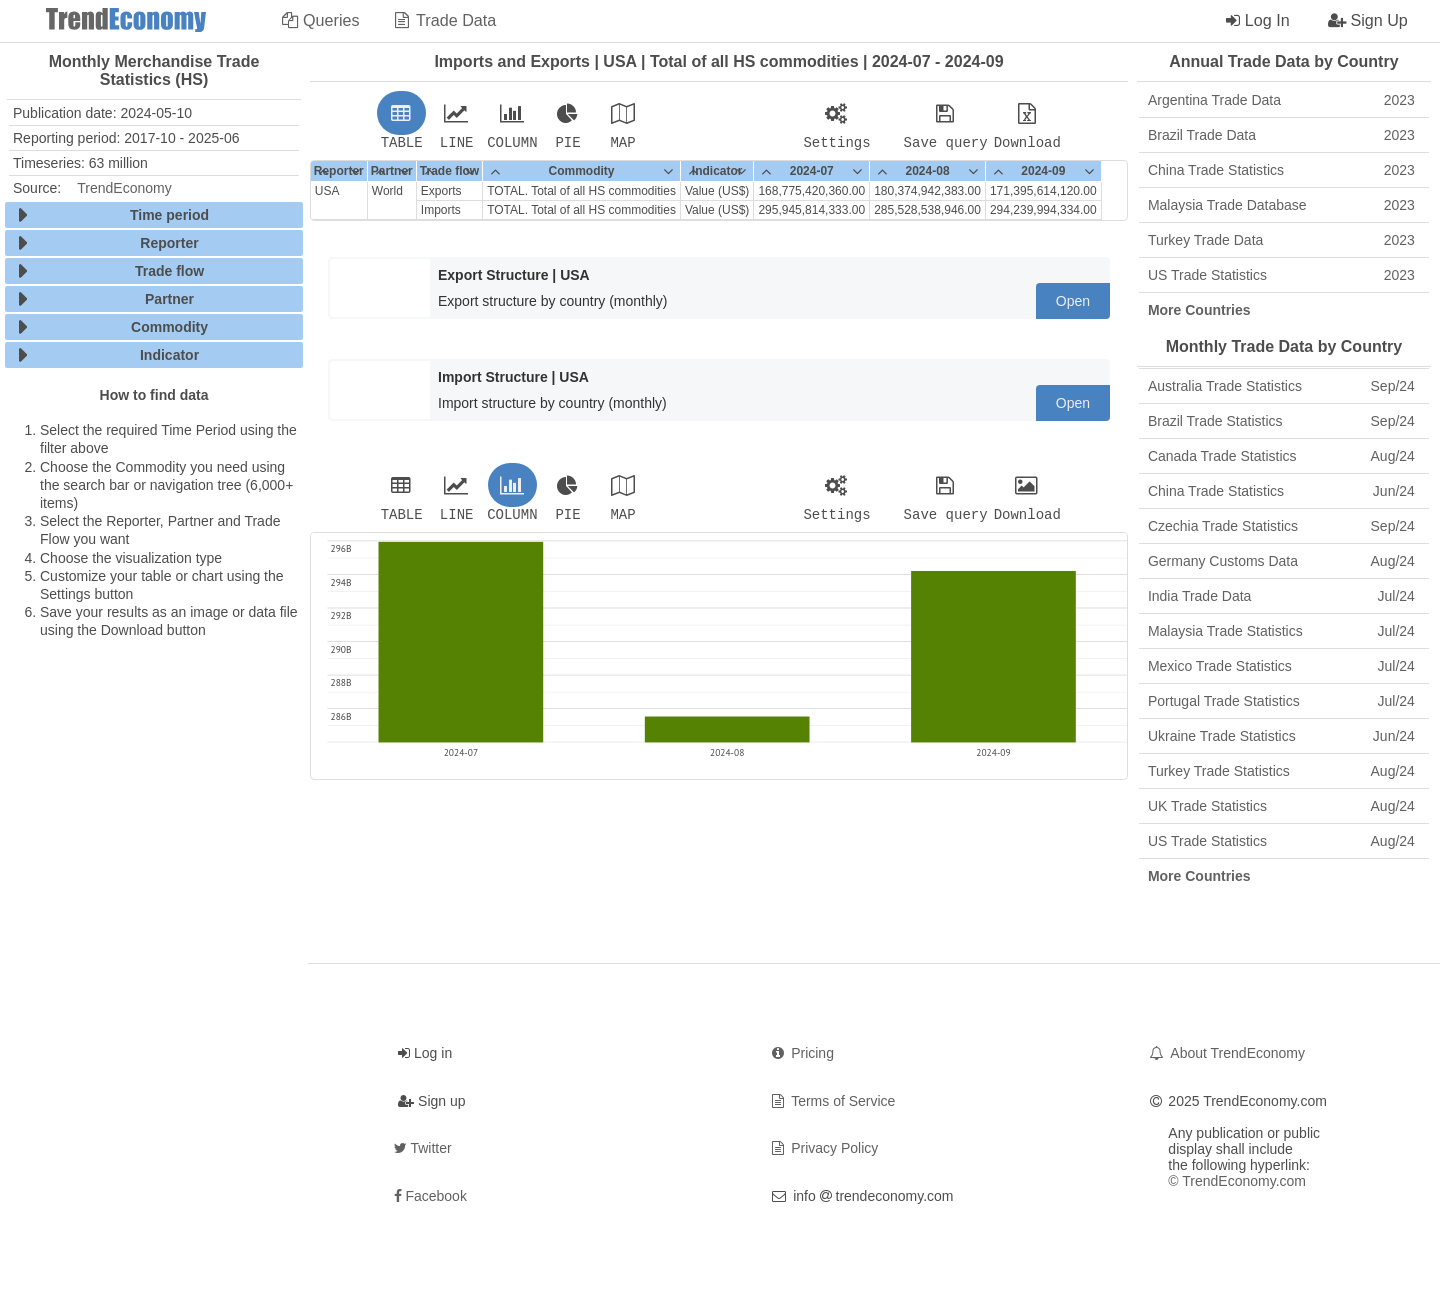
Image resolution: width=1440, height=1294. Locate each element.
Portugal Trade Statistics (1281, 701)
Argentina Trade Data (1281, 100)
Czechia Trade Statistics (1281, 526)
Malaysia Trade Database (1281, 205)
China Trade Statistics (1281, 170)
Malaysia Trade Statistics (1281, 631)
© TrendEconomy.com (1237, 1181)
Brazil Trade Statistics (1281, 421)
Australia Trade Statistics (1281, 386)
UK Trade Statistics (1281, 806)
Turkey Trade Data (1281, 240)
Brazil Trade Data (1281, 135)
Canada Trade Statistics (1281, 456)
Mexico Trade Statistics (1281, 666)
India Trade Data (1281, 596)
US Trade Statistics (1281, 275)
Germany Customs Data (1281, 561)
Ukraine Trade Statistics (1281, 736)
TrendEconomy (124, 188)
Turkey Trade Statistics (1281, 771)
